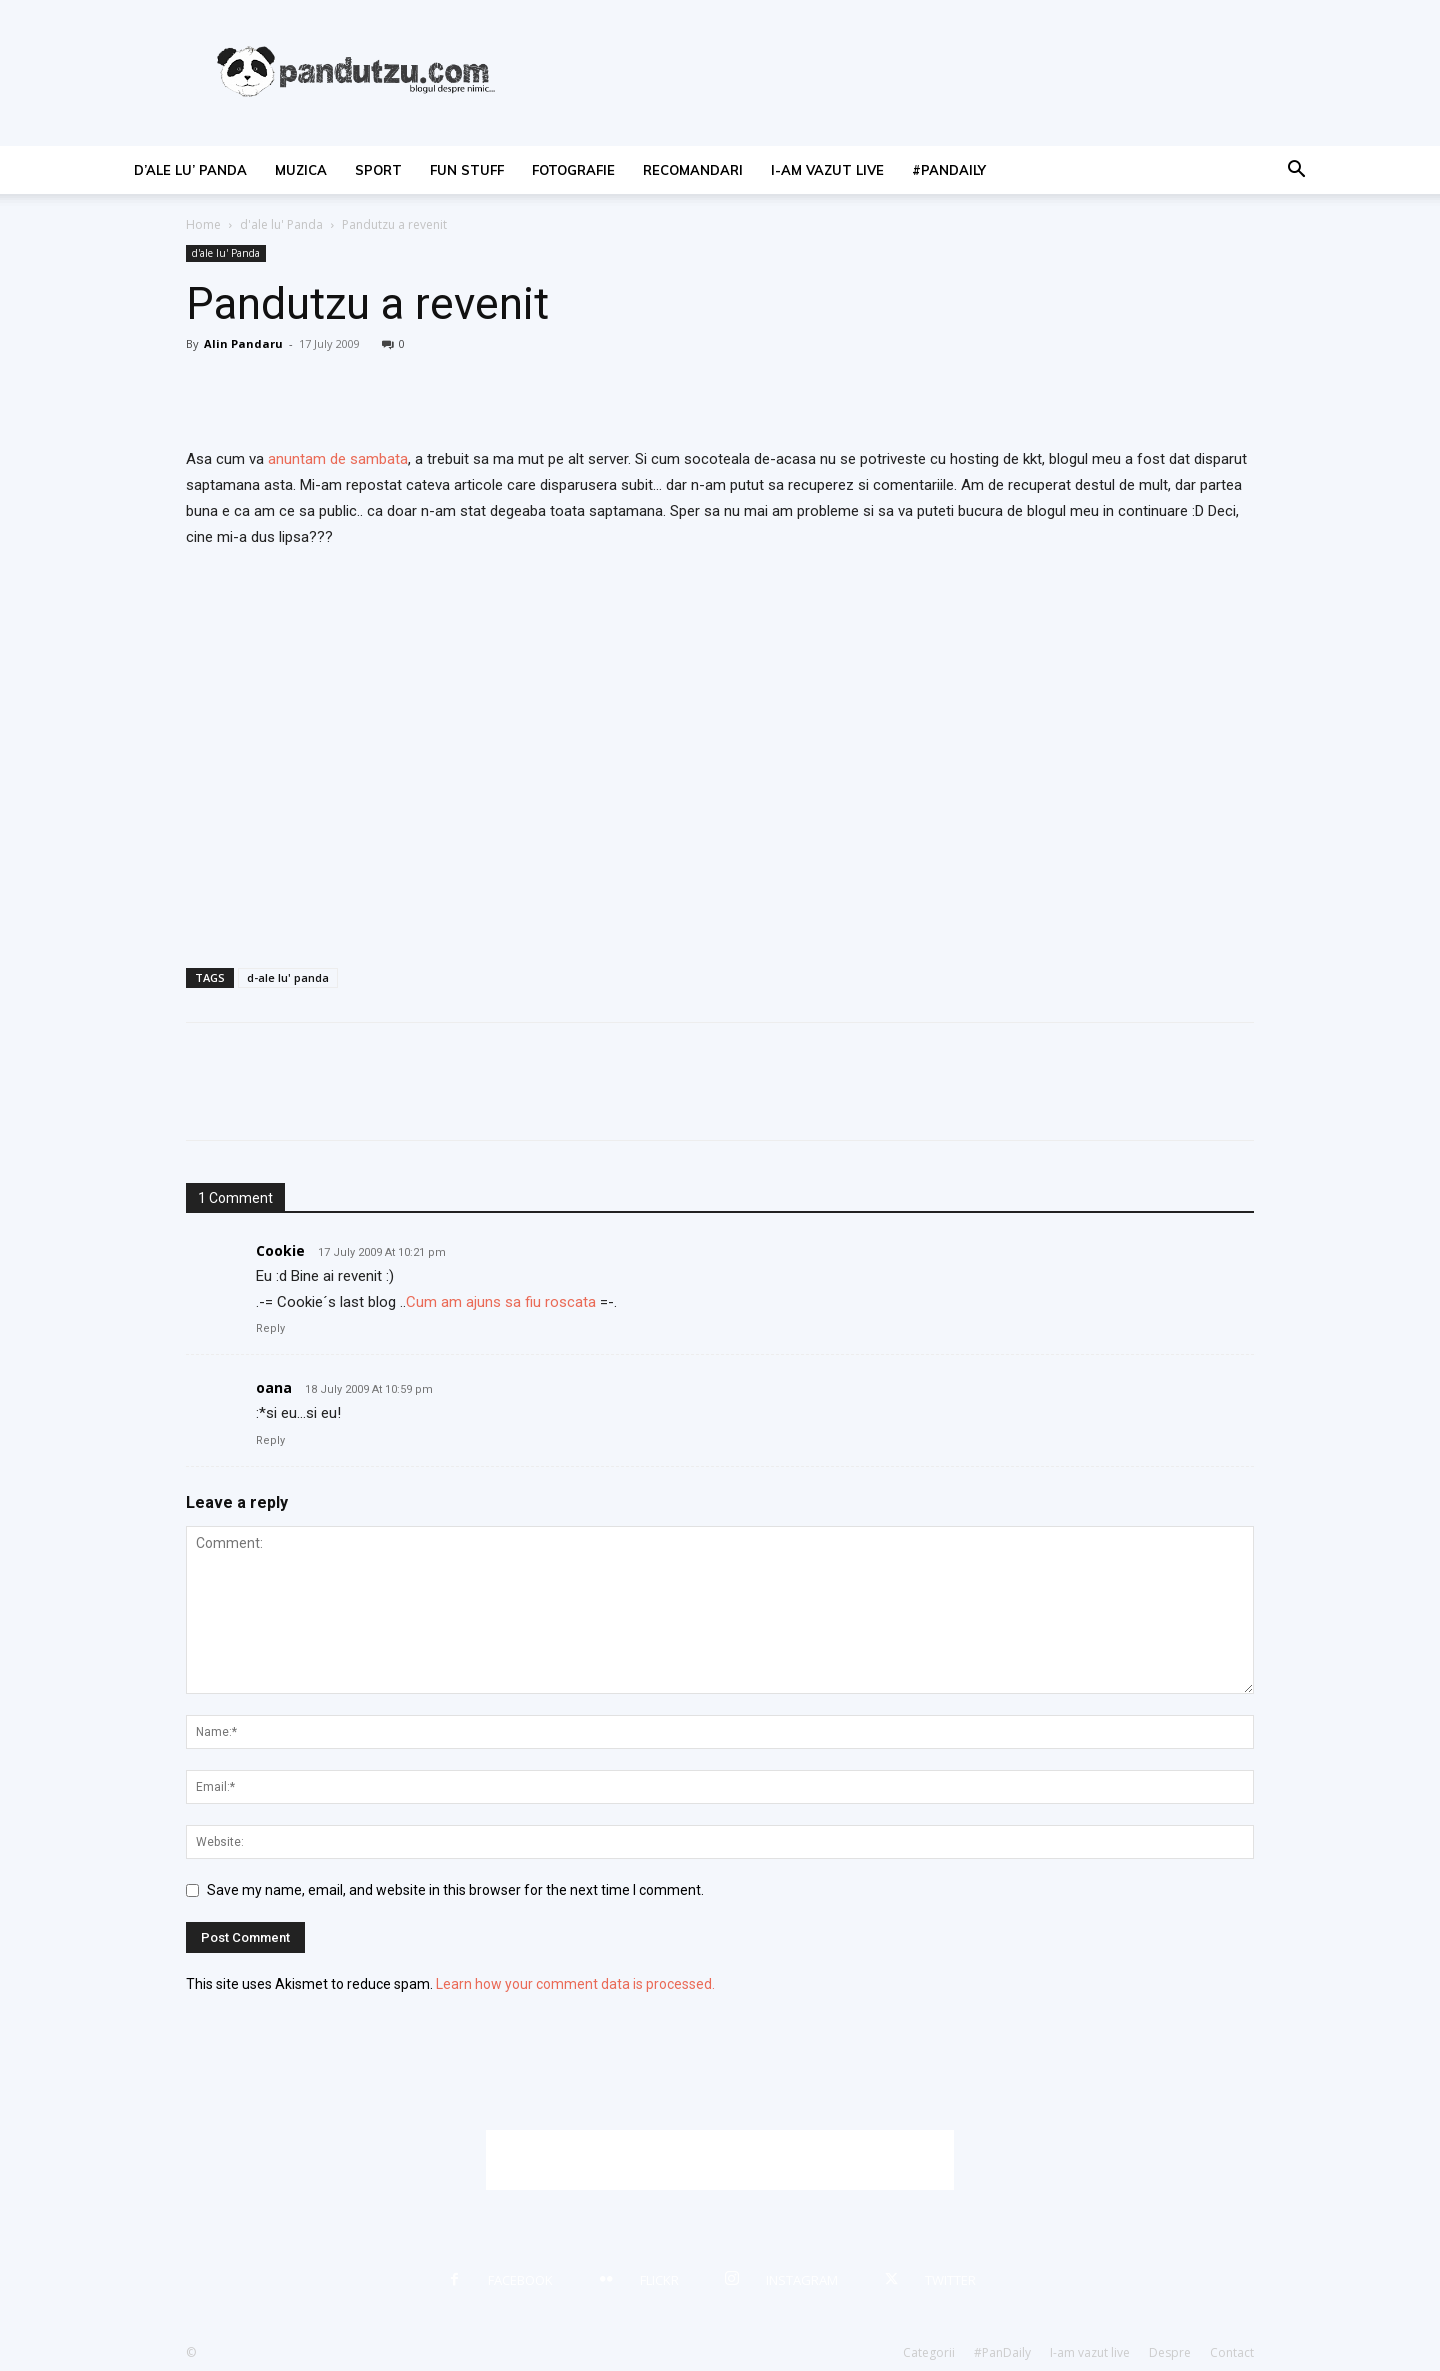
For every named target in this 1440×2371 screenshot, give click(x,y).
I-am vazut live (827, 170)
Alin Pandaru (243, 343)
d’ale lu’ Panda (190, 170)
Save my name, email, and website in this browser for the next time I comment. (455, 1890)
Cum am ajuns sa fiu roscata (501, 1302)
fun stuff (467, 170)
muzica (301, 170)
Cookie (280, 1250)
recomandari (693, 170)
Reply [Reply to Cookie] (270, 1328)
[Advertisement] (720, 2160)
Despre (1170, 2352)
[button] (1296, 171)
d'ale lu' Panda (281, 224)
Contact (1232, 2352)
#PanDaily (949, 170)
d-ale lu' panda (288, 977)
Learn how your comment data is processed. (575, 1984)
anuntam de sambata (338, 459)
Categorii (929, 2352)
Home (203, 224)
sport (378, 170)
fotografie (573, 170)
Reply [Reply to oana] (270, 1440)
